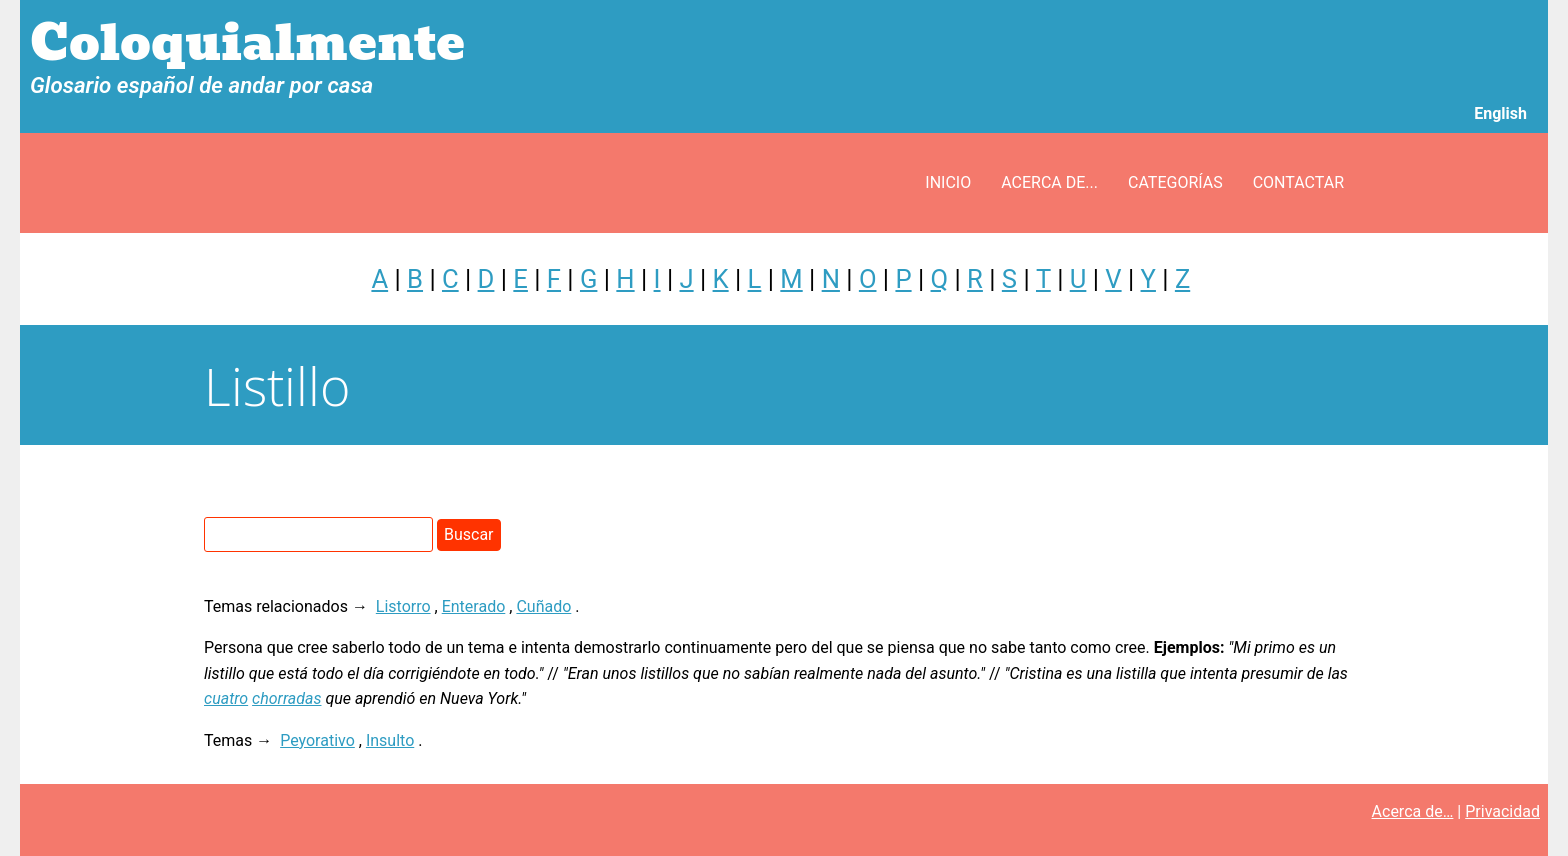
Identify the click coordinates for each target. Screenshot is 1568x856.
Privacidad (1502, 811)
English (1500, 113)
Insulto (390, 740)
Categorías (1175, 182)
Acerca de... (1049, 182)
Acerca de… (1413, 811)
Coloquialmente (247, 43)
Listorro (403, 606)
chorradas (286, 698)
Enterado (474, 606)
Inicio (948, 182)
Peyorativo (317, 740)
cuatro (226, 698)
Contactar (1298, 182)
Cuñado (543, 606)
